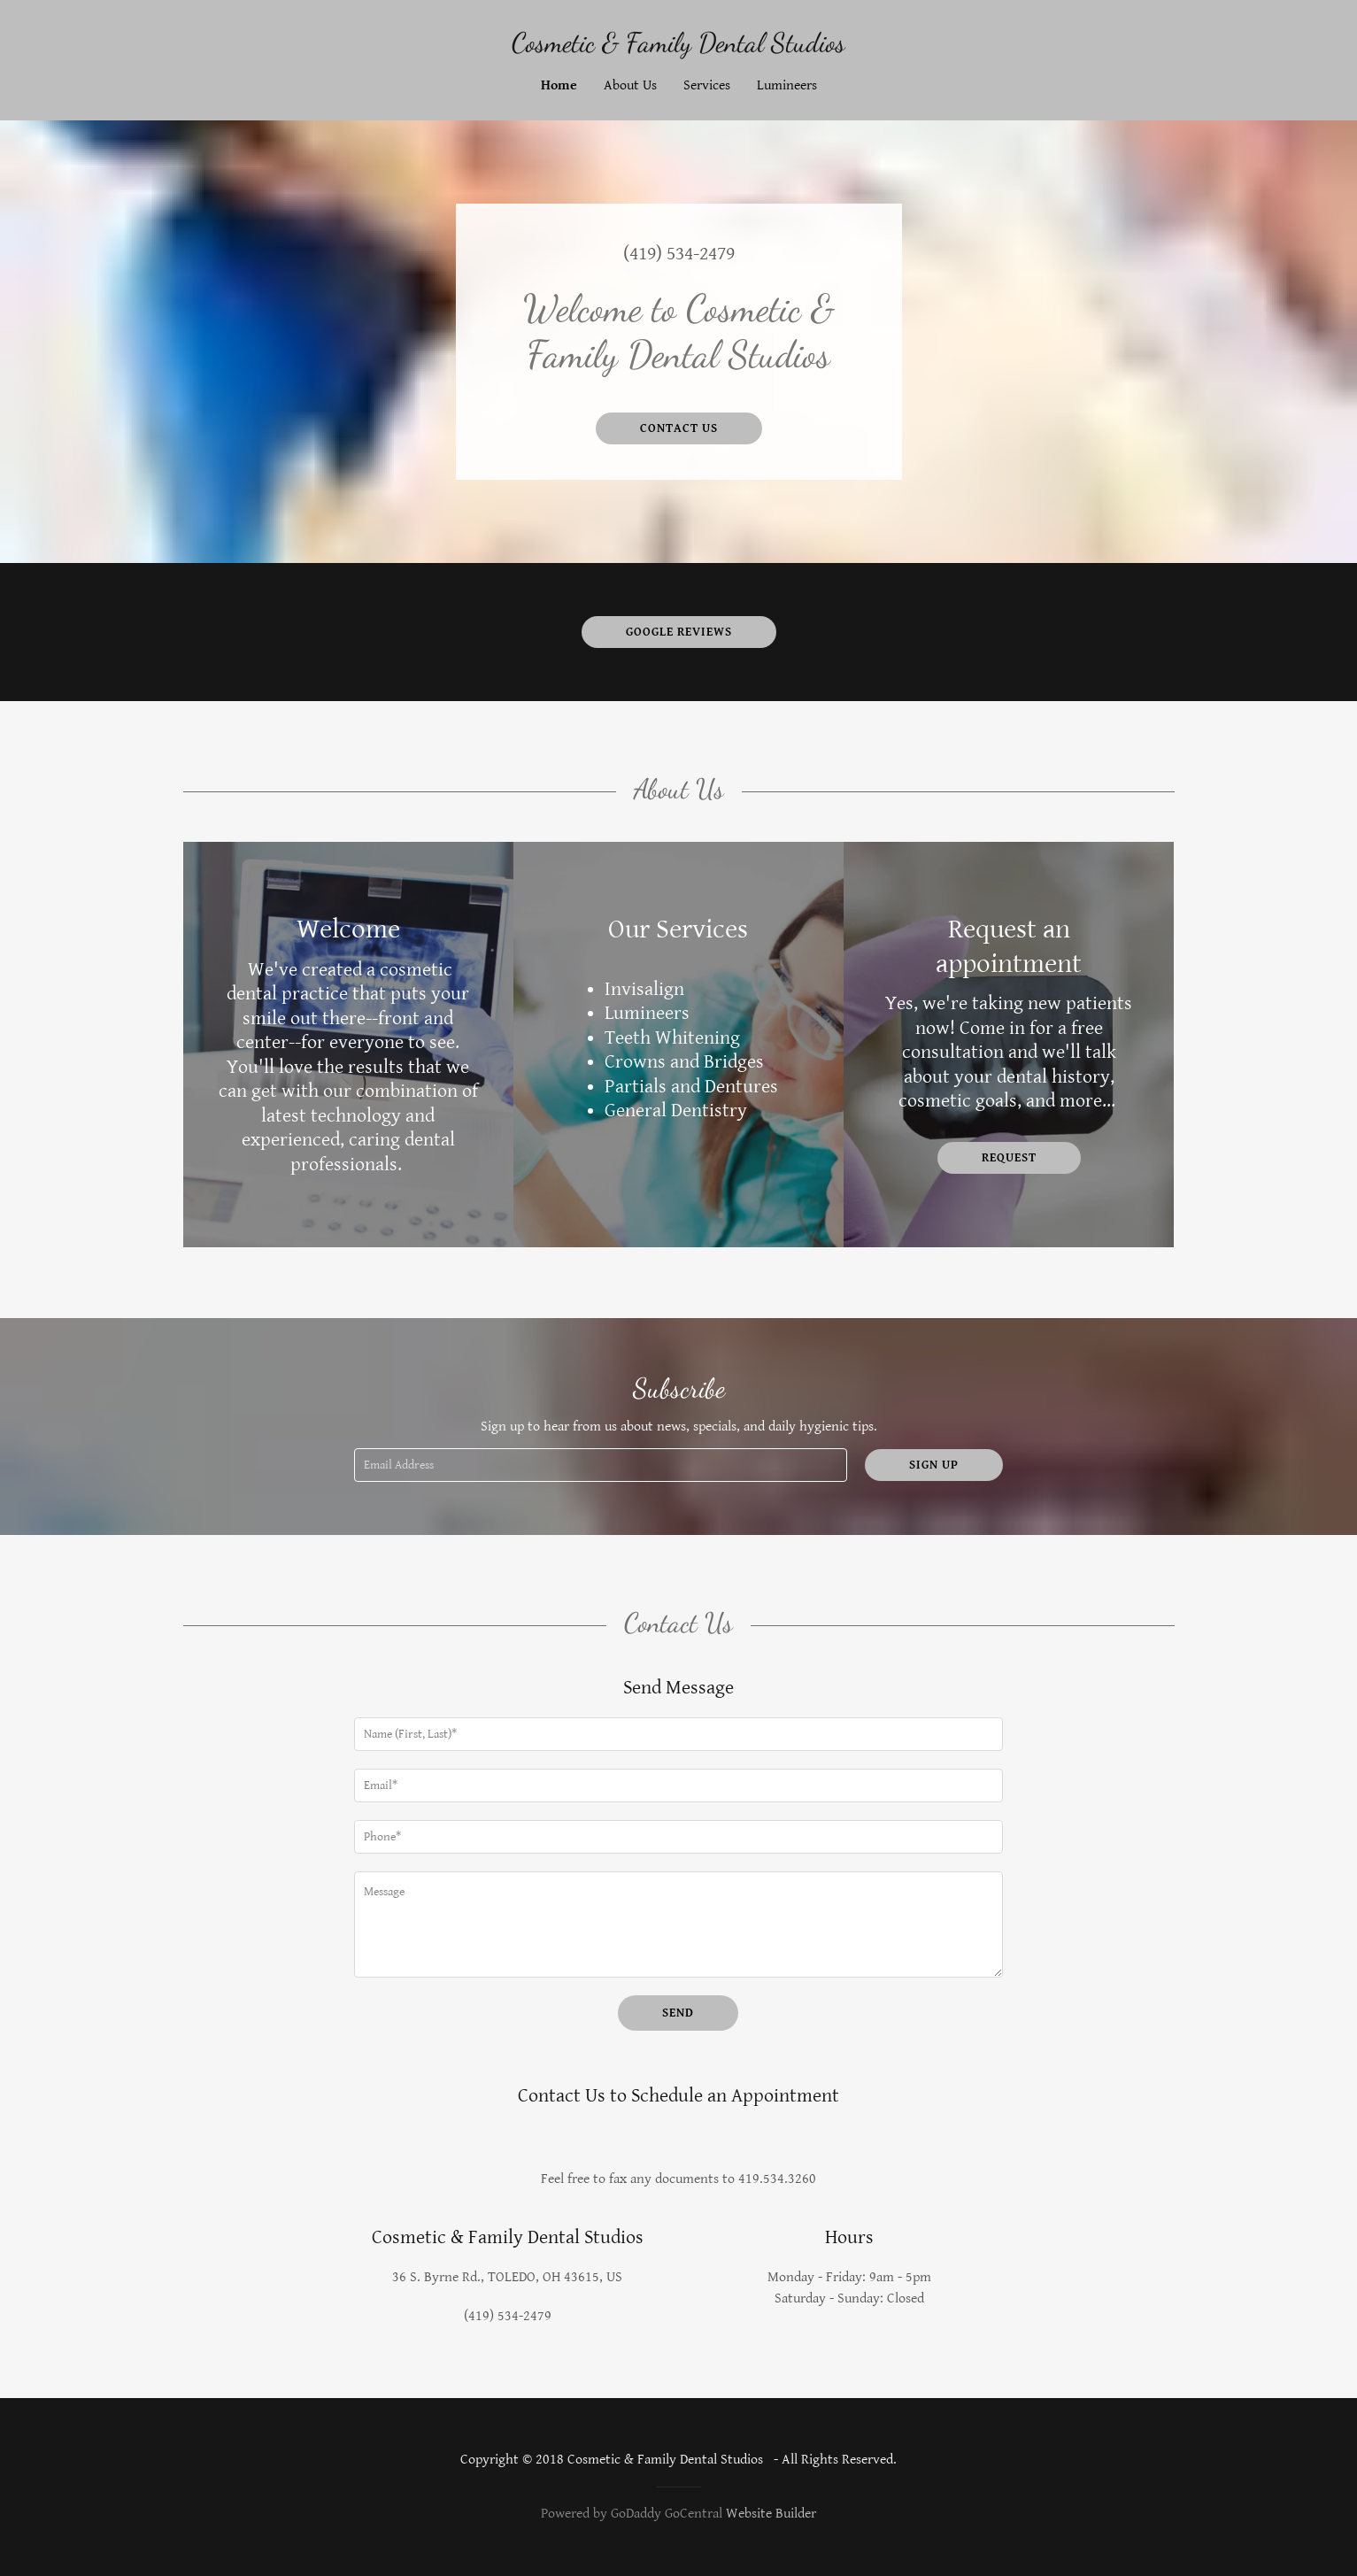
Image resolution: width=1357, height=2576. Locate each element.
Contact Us (679, 428)
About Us (630, 85)
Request (1009, 1158)
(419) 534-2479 (679, 254)
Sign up (934, 1465)
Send (678, 2013)
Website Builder (771, 2513)
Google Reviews (679, 632)
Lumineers (787, 85)
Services (706, 85)
